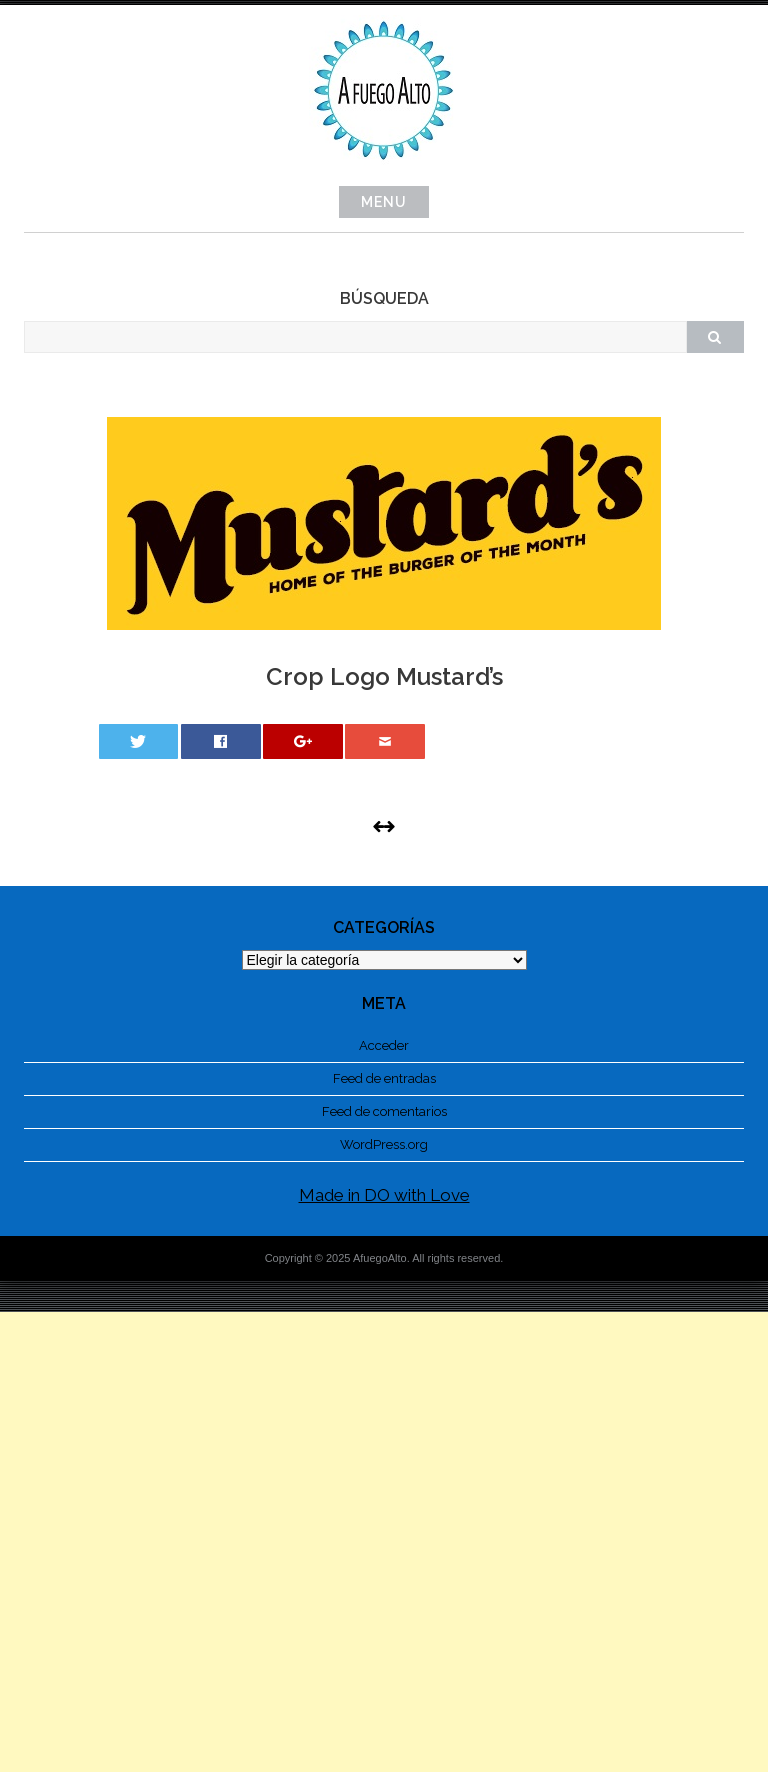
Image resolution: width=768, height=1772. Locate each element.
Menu (384, 202)
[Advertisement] (384, 1542)
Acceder (384, 1045)
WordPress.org (384, 1144)
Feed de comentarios (384, 1111)
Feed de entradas (384, 1078)
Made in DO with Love (384, 1195)
